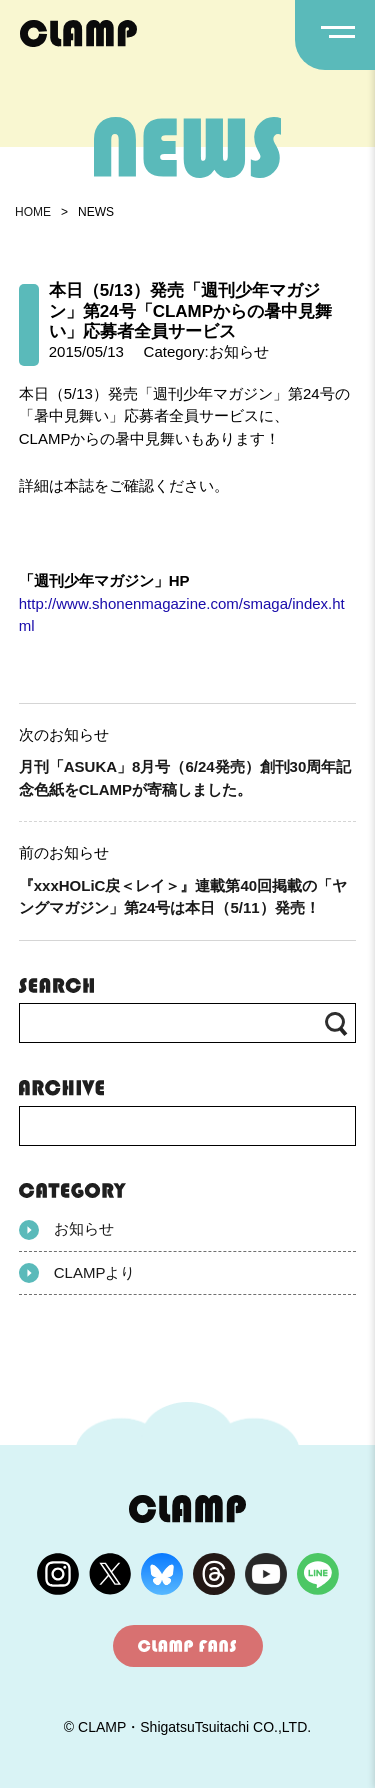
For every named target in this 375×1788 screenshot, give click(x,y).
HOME (33, 212)
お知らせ (66, 1230)
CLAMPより (77, 1273)
